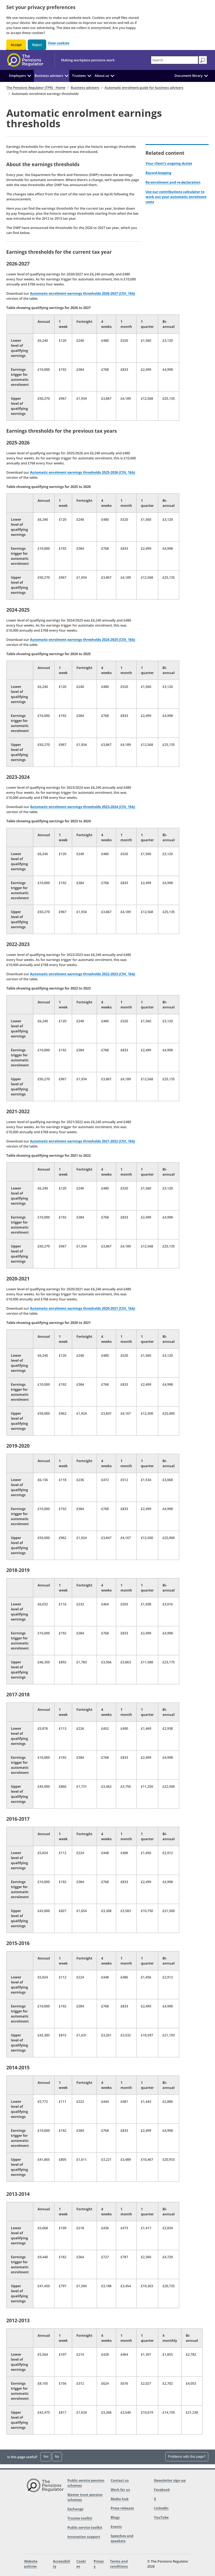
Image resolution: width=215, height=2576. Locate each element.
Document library (188, 75)
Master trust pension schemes (85, 2497)
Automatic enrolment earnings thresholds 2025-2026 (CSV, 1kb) (82, 472)
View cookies (58, 43)
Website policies (30, 2564)
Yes (46, 2456)
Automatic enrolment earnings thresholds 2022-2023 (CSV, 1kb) (82, 974)
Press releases (122, 2508)
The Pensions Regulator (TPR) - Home (35, 87)
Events (116, 2526)
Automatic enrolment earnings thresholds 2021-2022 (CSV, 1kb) (82, 1141)
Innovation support (83, 2536)
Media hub (119, 2499)
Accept (16, 44)
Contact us (120, 2480)
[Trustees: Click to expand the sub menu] (89, 75)
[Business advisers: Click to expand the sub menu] (66, 75)
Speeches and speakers (122, 2538)
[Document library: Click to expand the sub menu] (206, 75)
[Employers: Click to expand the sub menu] (29, 75)
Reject (37, 44)
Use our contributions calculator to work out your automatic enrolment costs (176, 196)
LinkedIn (161, 2508)
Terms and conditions (119, 2564)
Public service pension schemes (85, 2483)
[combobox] (174, 60)
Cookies (81, 2564)
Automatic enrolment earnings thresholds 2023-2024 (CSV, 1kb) (82, 806)
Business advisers (49, 75)
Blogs (115, 2517)
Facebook (162, 2489)
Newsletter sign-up (170, 2480)
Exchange (75, 2509)
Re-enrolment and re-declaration (173, 182)
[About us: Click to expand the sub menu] (112, 75)
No (57, 2456)
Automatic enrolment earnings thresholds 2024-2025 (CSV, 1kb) (82, 639)
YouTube (161, 2517)
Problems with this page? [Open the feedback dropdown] (187, 2456)
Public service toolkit (84, 2527)
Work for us (120, 2489)
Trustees (79, 75)
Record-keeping (158, 173)
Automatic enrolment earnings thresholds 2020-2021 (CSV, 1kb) (82, 1308)
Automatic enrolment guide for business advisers (144, 87)
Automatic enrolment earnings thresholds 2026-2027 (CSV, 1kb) (82, 293)
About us (102, 75)
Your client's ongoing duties (169, 163)
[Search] (203, 60)
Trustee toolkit (79, 2518)
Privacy (99, 2564)
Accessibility (61, 2564)
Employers (17, 75)
